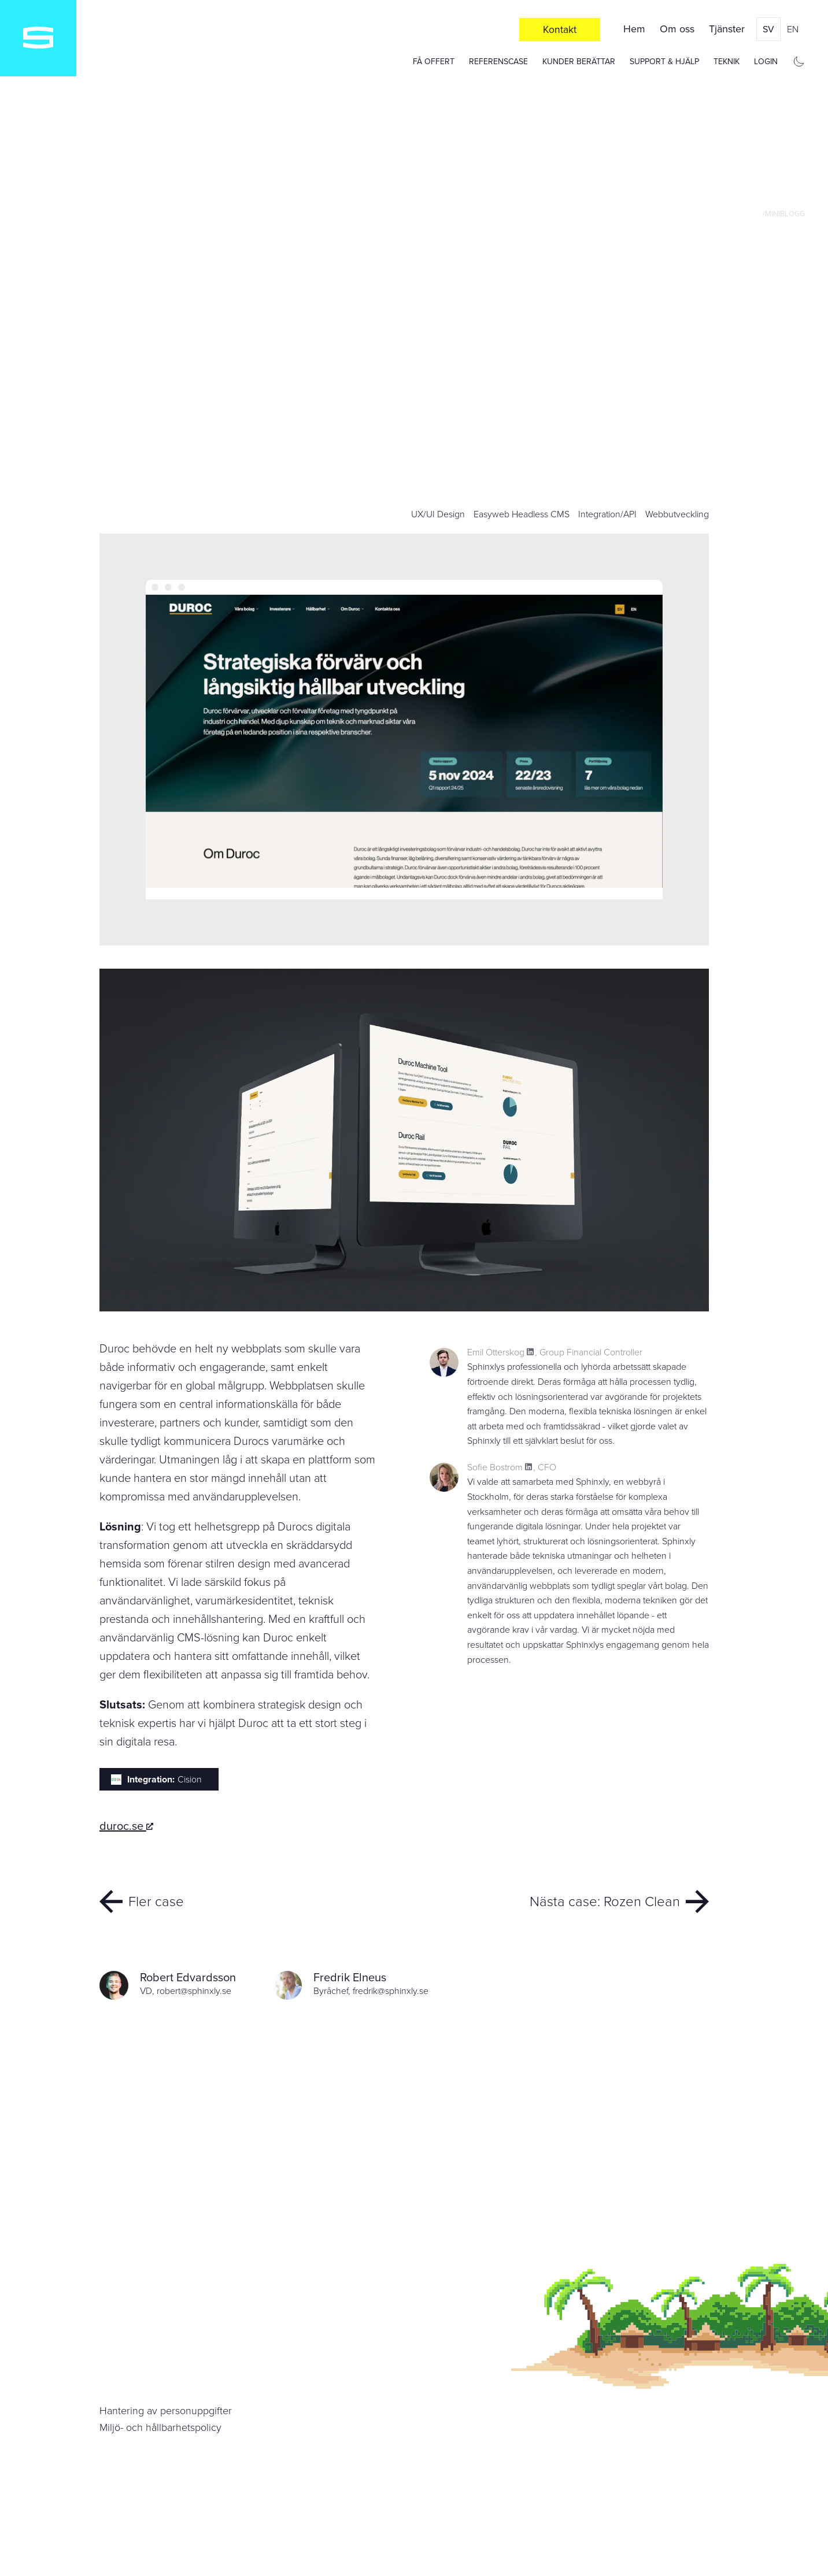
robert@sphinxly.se (194, 1990)
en (793, 29)
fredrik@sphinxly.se (390, 1990)
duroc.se (126, 1825)
